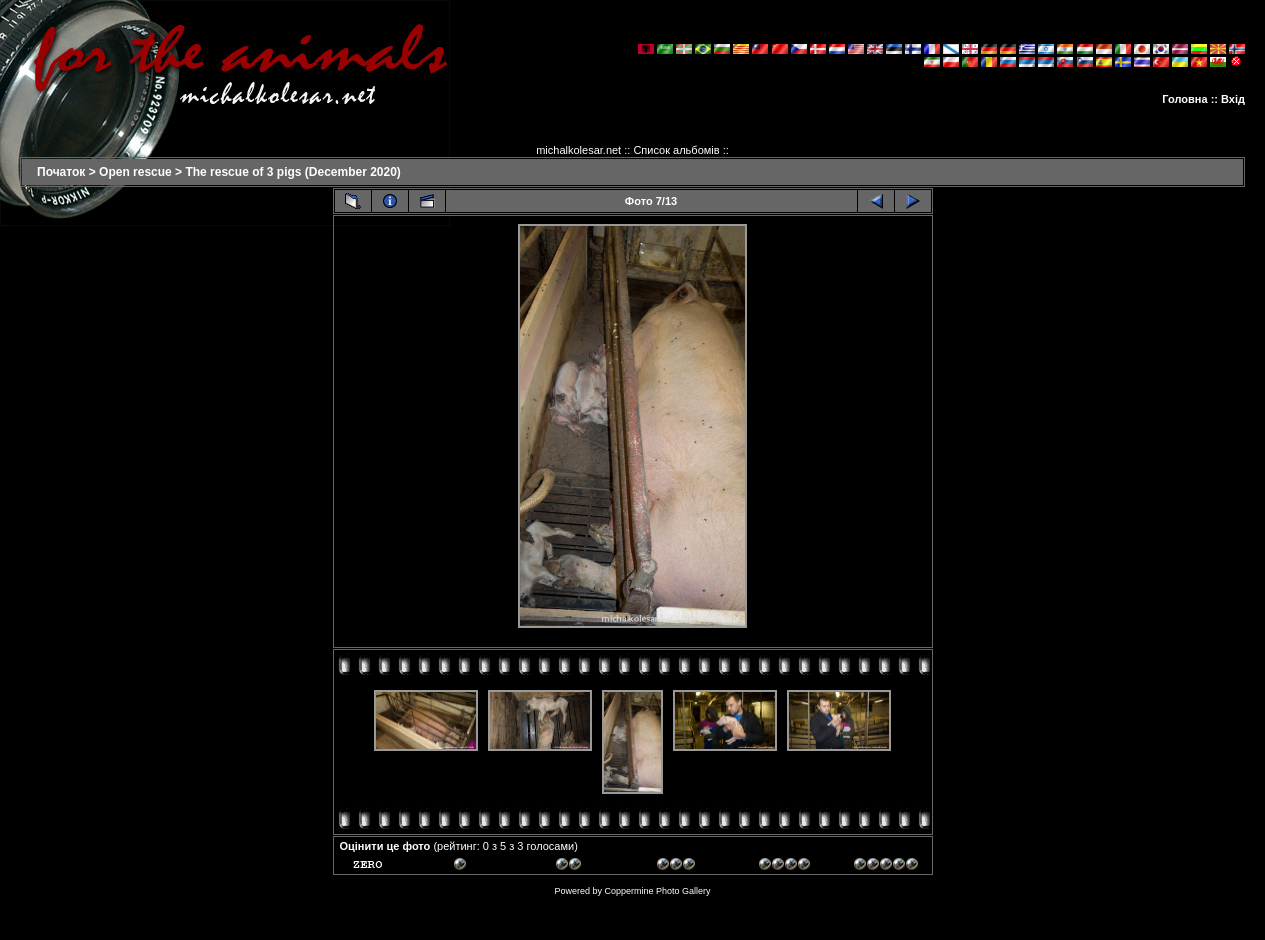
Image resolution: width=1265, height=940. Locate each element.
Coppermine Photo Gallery (657, 891)
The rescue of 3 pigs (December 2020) (292, 172)
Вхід (1233, 99)
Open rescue (135, 172)
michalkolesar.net (578, 150)
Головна (1184, 99)
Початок (61, 172)
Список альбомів (676, 150)
